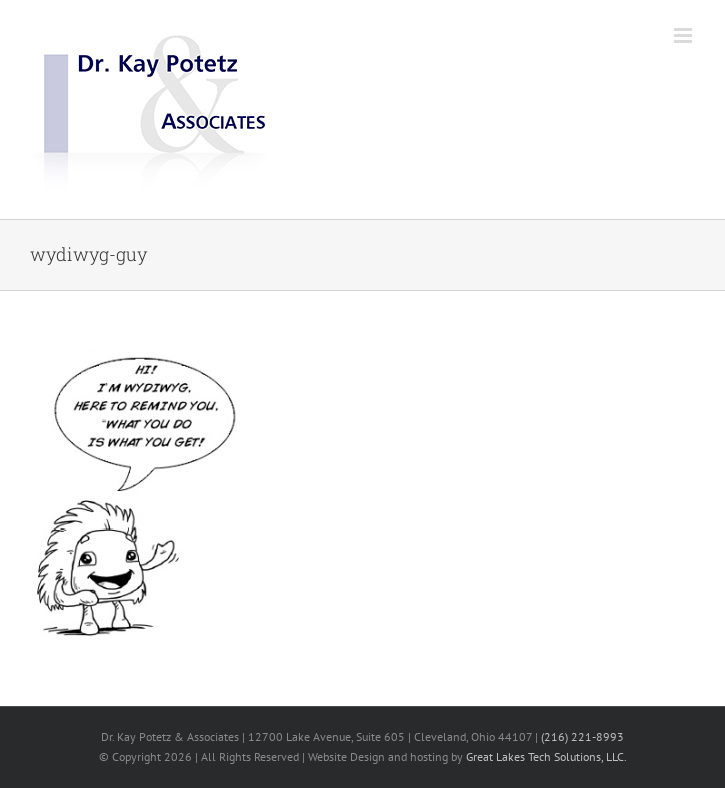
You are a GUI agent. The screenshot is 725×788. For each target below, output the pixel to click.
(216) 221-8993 (582, 736)
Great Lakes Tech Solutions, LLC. (546, 756)
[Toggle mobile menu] (684, 35)
